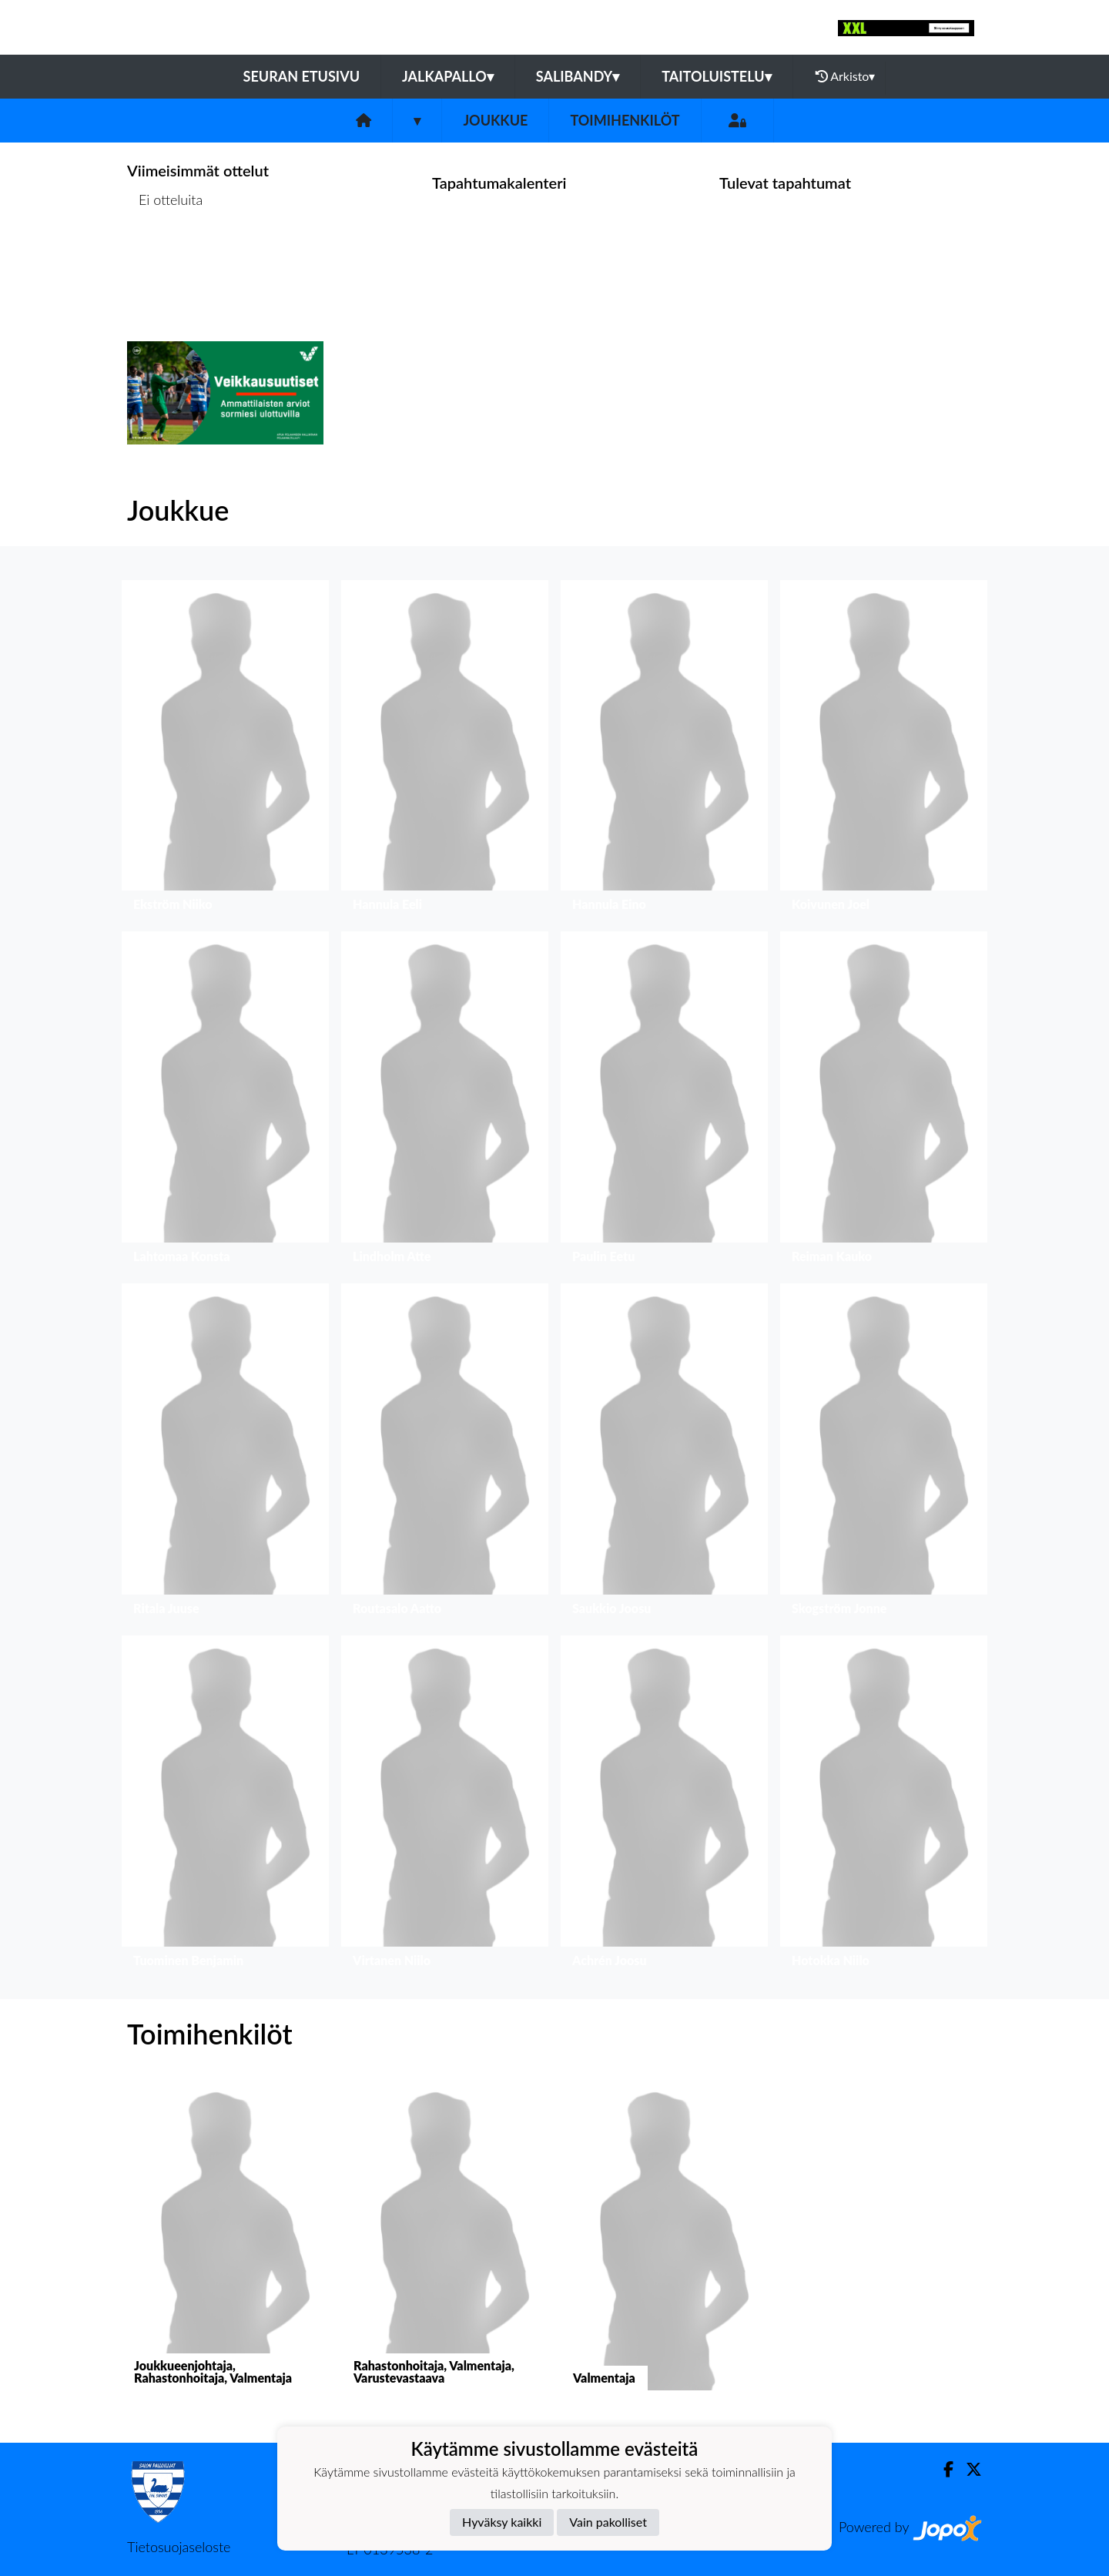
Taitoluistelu (716, 76)
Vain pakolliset (608, 2521)
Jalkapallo (448, 76)
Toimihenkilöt (624, 120)
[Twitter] (967, 2469)
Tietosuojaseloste (178, 2546)
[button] (225, 750)
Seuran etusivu (301, 76)
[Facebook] (942, 2469)
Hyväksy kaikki (501, 2521)
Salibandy (577, 76)
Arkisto (846, 76)
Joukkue (495, 120)
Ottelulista (165, 258)
